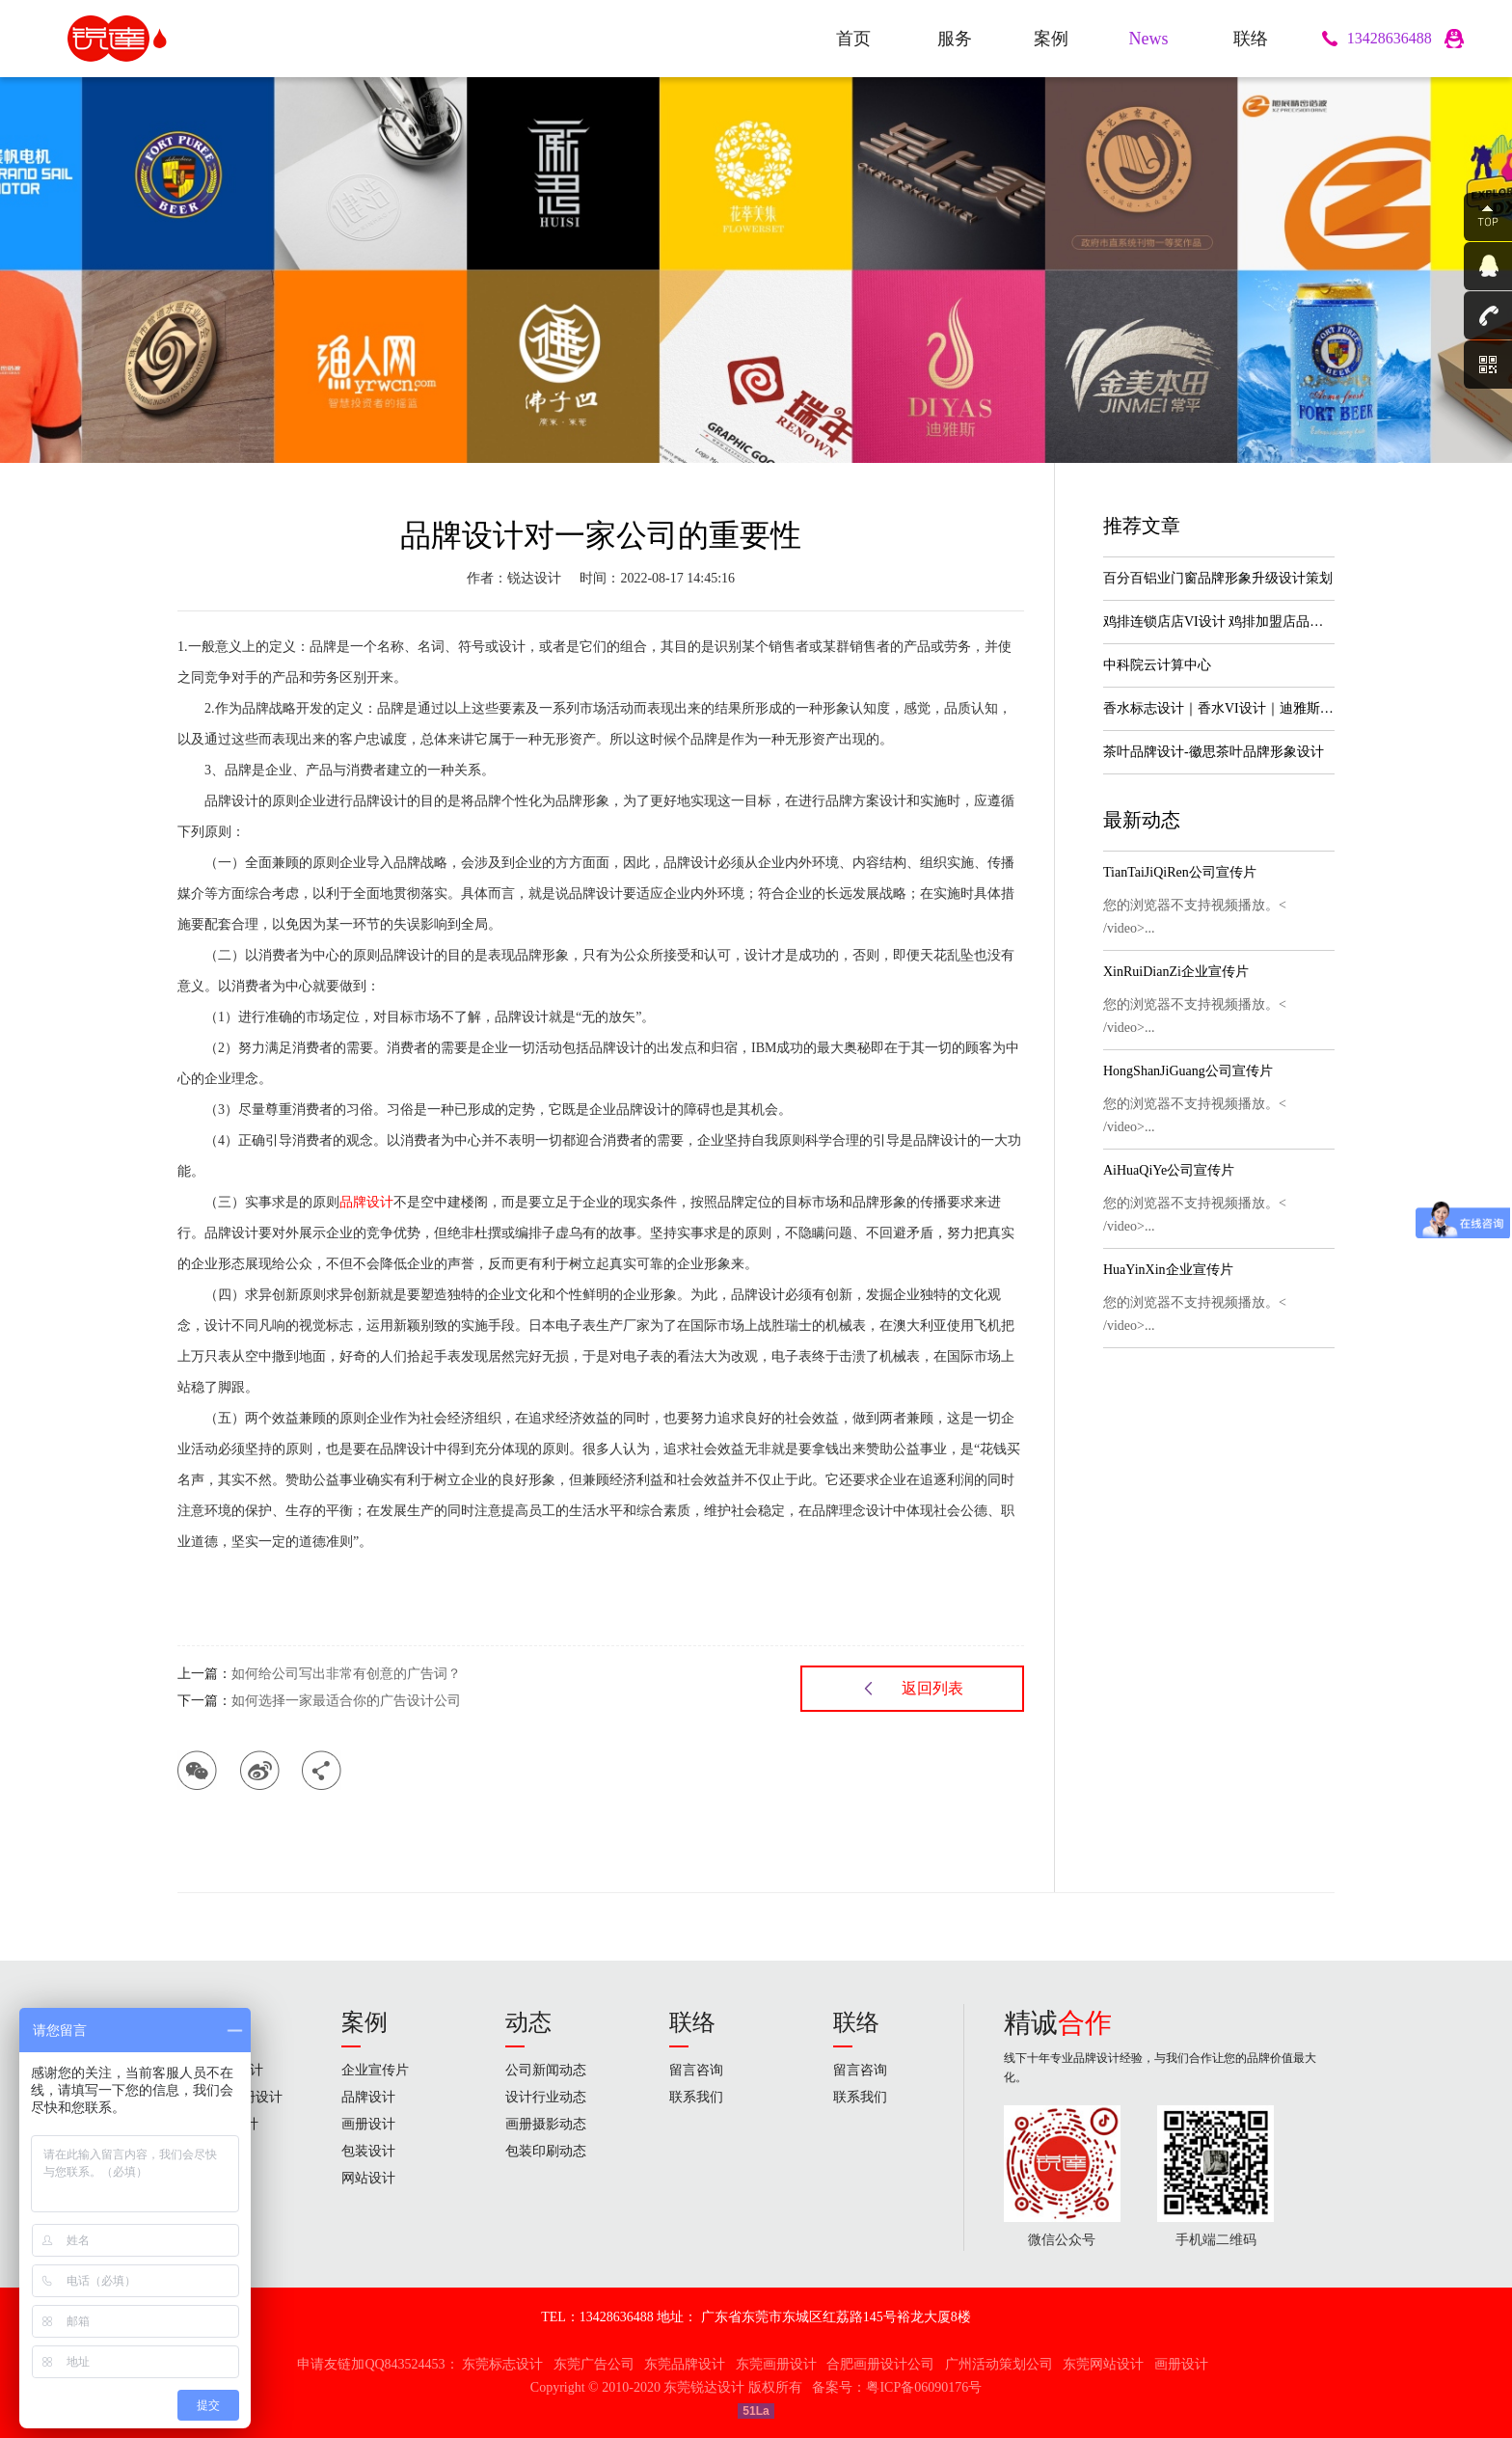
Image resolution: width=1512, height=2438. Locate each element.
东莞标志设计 (502, 2364)
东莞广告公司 (594, 2364)
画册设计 (368, 2124)
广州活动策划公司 (999, 2364)
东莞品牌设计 (684, 2364)
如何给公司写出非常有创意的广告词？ (346, 1673)
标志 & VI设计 (220, 2070)
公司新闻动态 (545, 2070)
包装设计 (368, 2151)
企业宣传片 (375, 2070)
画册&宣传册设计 (230, 2097)
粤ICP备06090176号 (924, 2387)
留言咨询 (696, 2070)
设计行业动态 (545, 2097)
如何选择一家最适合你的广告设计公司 (346, 1700)
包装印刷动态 (545, 2151)
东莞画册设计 (776, 2364)
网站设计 (204, 2151)
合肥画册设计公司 (880, 2364)
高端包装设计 (217, 2124)
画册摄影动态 (545, 2124)
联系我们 (696, 2097)
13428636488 (1389, 38)
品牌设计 (366, 1202)
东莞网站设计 (1103, 2364)
